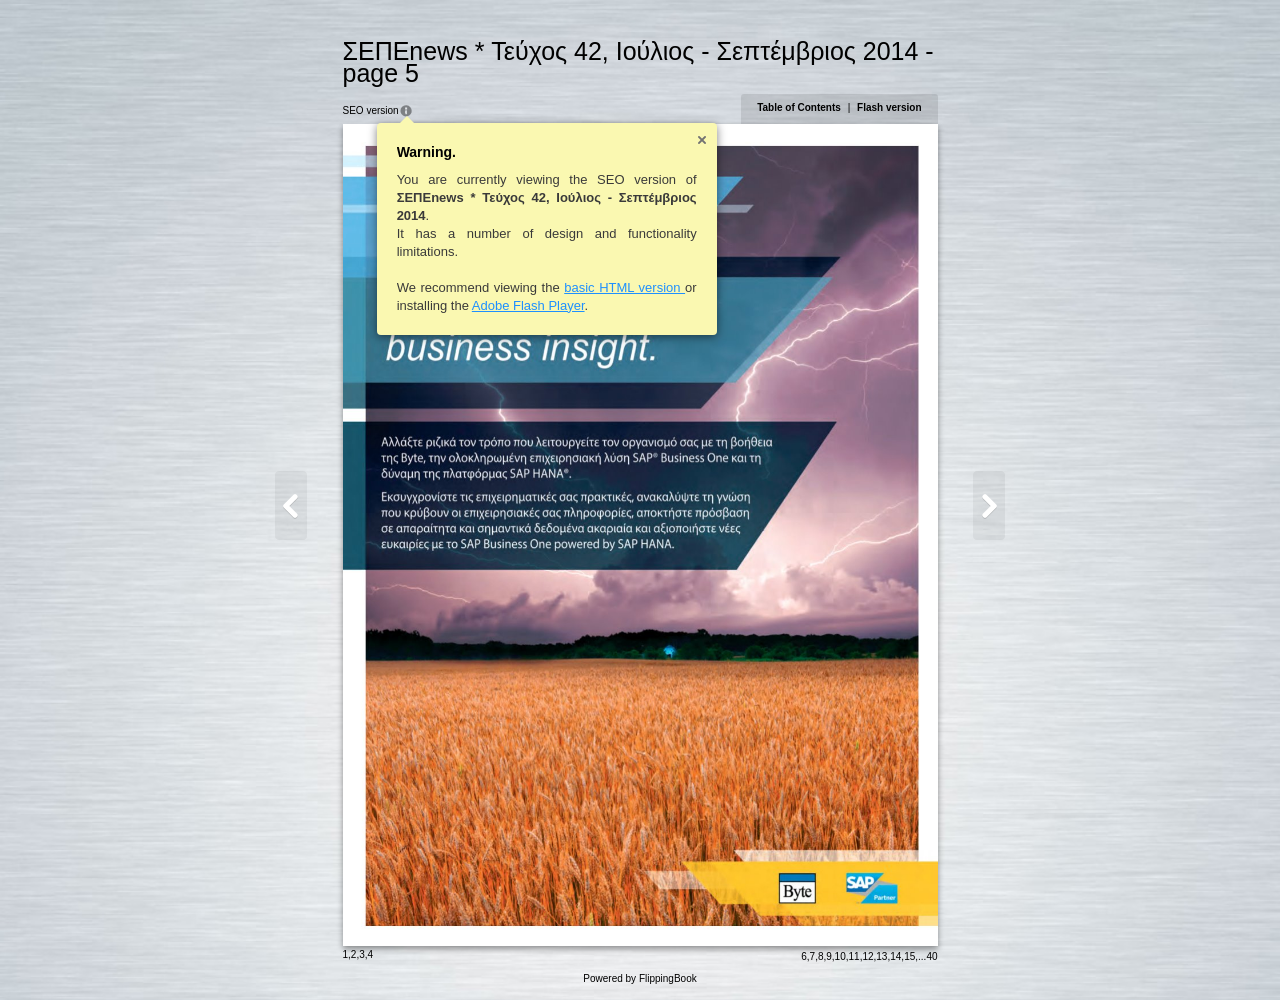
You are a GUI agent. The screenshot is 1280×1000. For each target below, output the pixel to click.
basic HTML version (624, 287)
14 (895, 956)
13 (881, 956)
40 (931, 956)
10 (840, 956)
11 (854, 956)
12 (867, 956)
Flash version (889, 107)
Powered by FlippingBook (639, 978)
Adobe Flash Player (528, 305)
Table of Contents (799, 107)
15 (909, 956)
